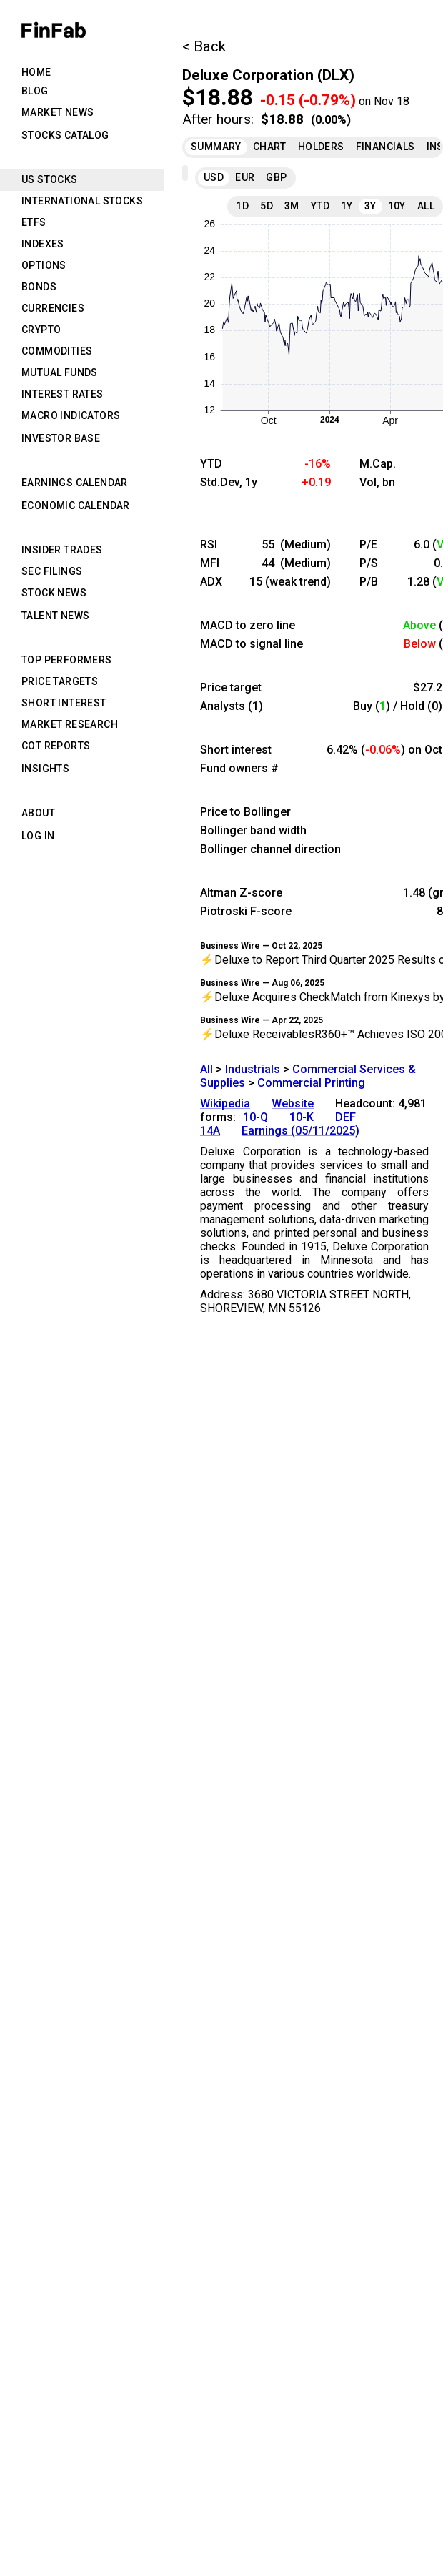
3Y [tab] (370, 206)
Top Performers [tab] (66, 660)
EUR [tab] (244, 177)
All (206, 1069)
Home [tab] (36, 72)
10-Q (255, 1117)
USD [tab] (214, 177)
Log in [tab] (37, 836)
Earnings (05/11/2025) (300, 1131)
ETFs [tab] (33, 222)
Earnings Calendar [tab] (74, 482)
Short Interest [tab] (63, 703)
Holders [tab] (321, 146)
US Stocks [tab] (49, 179)
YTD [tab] (320, 206)
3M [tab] (291, 206)
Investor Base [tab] (60, 438)
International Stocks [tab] (82, 201)
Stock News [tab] (53, 592)
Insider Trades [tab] (62, 550)
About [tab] (38, 813)
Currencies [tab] (52, 308)
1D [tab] (242, 206)
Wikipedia (225, 1103)
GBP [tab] (276, 177)
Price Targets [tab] (59, 681)
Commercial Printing (311, 1083)
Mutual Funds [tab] (59, 372)
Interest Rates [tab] (62, 394)
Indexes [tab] (42, 244)
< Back (204, 46)
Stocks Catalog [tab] (65, 135)
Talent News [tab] (55, 615)
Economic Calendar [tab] (75, 505)
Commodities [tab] (56, 351)
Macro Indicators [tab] (70, 415)
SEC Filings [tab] (51, 571)
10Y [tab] (397, 206)
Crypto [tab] (41, 329)
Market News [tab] (57, 112)
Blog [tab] (35, 91)
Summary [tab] (216, 146)
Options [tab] (43, 265)
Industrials (252, 1069)
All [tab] (425, 206)
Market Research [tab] (69, 724)
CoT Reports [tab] (55, 745)
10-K (301, 1117)
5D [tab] (266, 206)
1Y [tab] (347, 206)
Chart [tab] (270, 146)
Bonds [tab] (38, 286)
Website (293, 1103)
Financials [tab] (385, 146)
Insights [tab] (45, 768)
